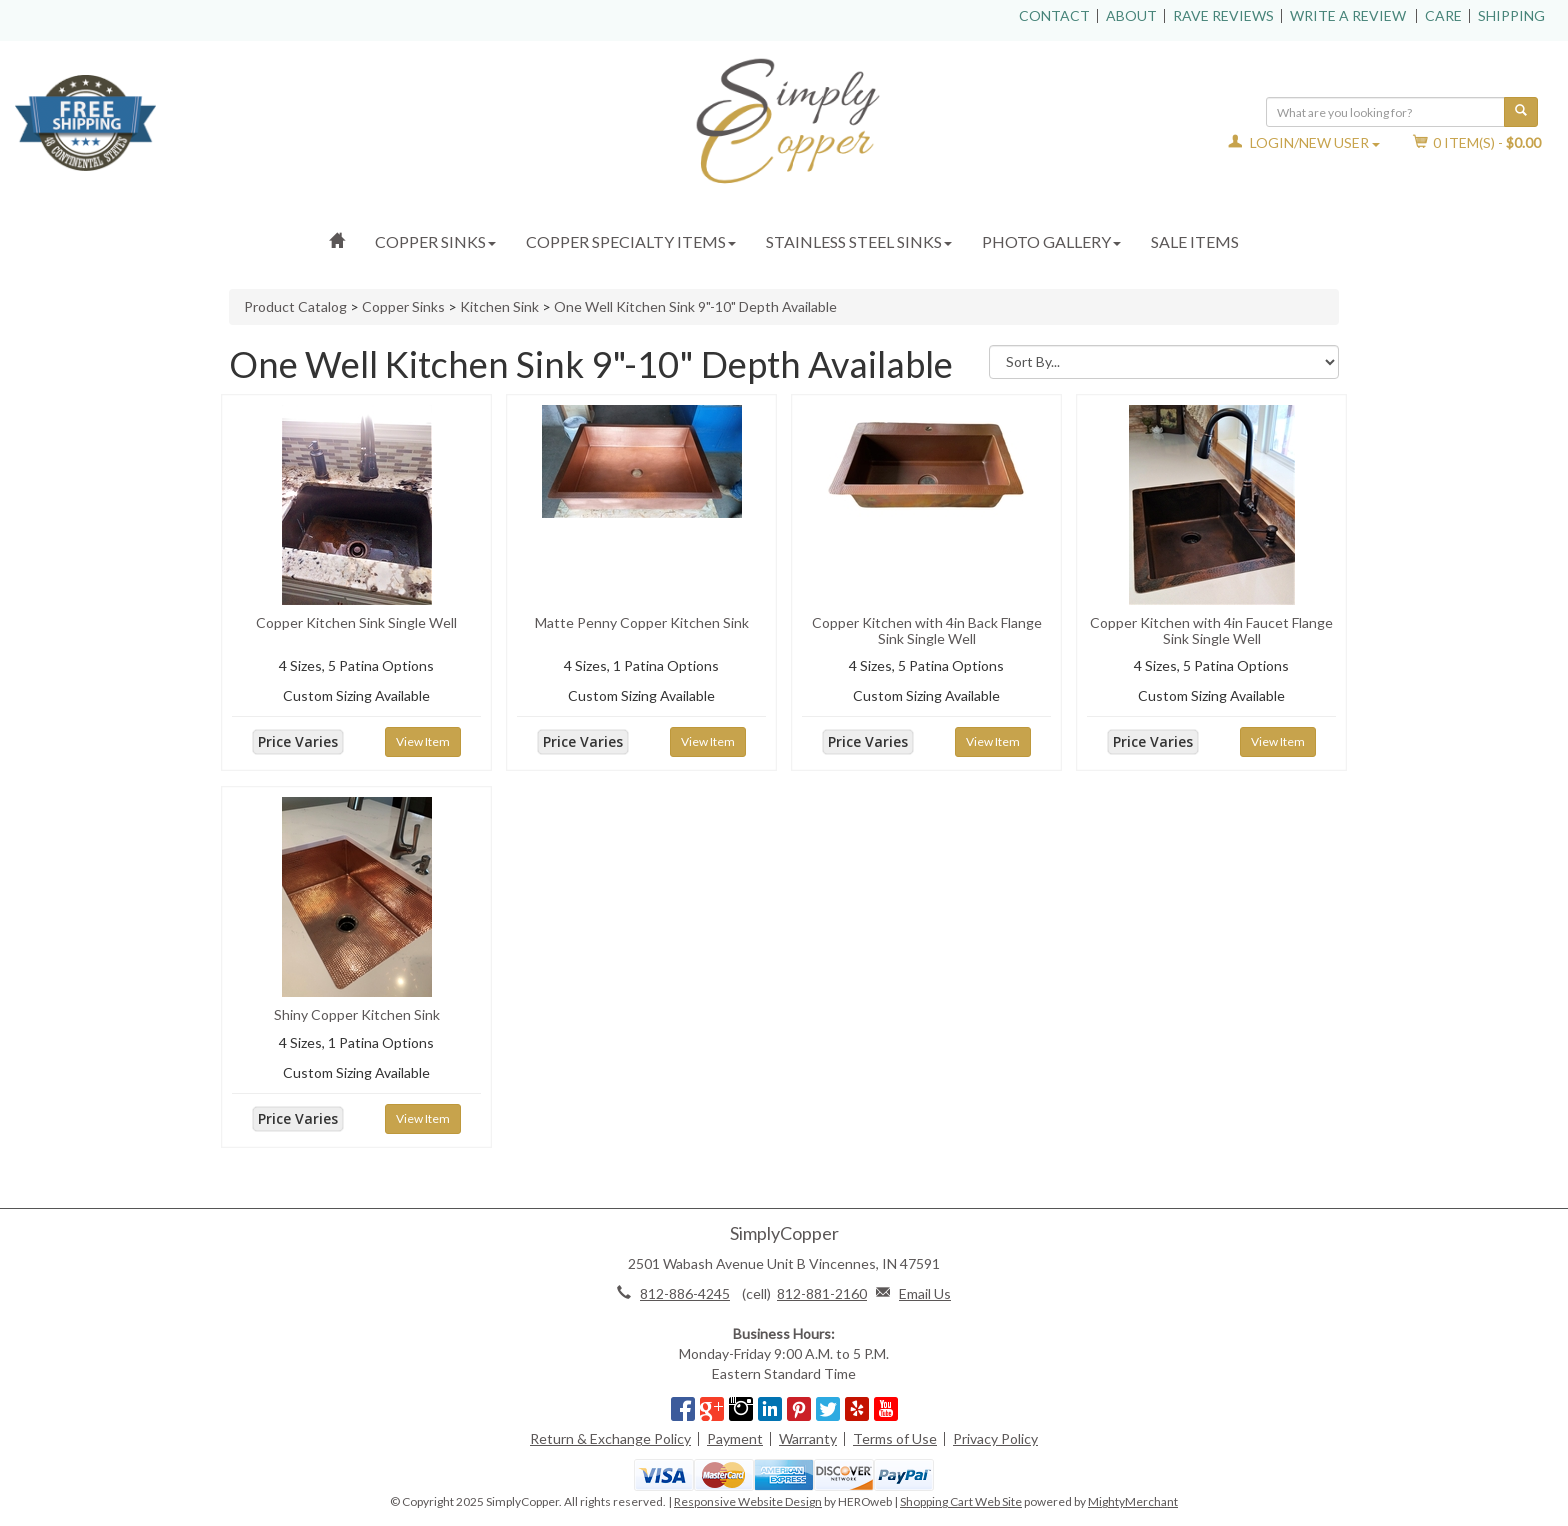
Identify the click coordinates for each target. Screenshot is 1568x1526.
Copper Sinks (435, 241)
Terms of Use (895, 1438)
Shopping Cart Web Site (961, 1501)
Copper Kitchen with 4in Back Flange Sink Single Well (927, 630)
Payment (735, 1438)
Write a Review (1348, 15)
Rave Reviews (1223, 15)
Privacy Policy (995, 1438)
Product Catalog (295, 306)
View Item (423, 741)
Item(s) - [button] (1477, 142)
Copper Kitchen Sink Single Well (356, 622)
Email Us (925, 1293)
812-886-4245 (685, 1293)
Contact (1054, 15)
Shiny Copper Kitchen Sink (357, 1014)
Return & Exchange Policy (610, 1438)
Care (1443, 15)
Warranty (808, 1438)
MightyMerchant (1133, 1501)
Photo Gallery (1051, 241)
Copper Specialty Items (631, 241)
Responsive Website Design (748, 1501)
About (1131, 15)
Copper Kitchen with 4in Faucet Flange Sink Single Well (1211, 630)
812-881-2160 (822, 1293)
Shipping (1511, 15)
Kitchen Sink (499, 306)
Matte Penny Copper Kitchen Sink (642, 622)
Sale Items (1195, 241)
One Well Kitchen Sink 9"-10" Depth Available (695, 306)
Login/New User (1304, 142)
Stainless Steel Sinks (859, 241)
